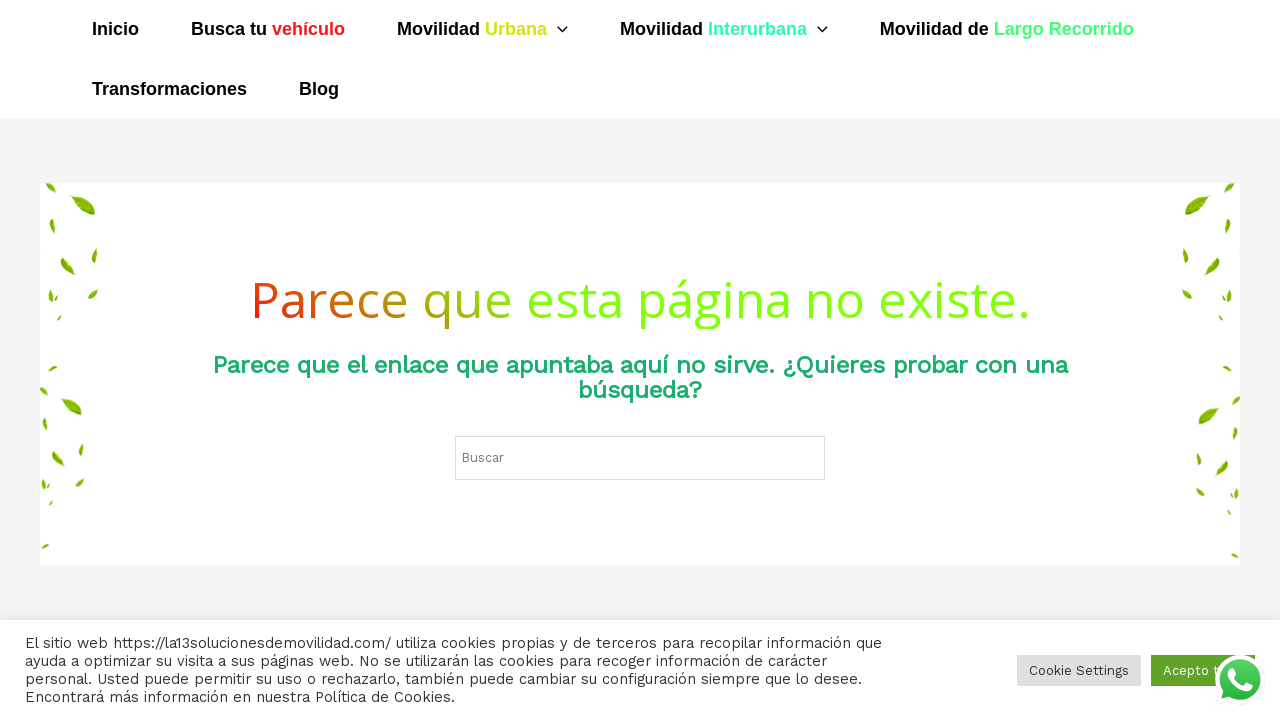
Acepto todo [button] (1203, 670)
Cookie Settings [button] (1079, 670)
